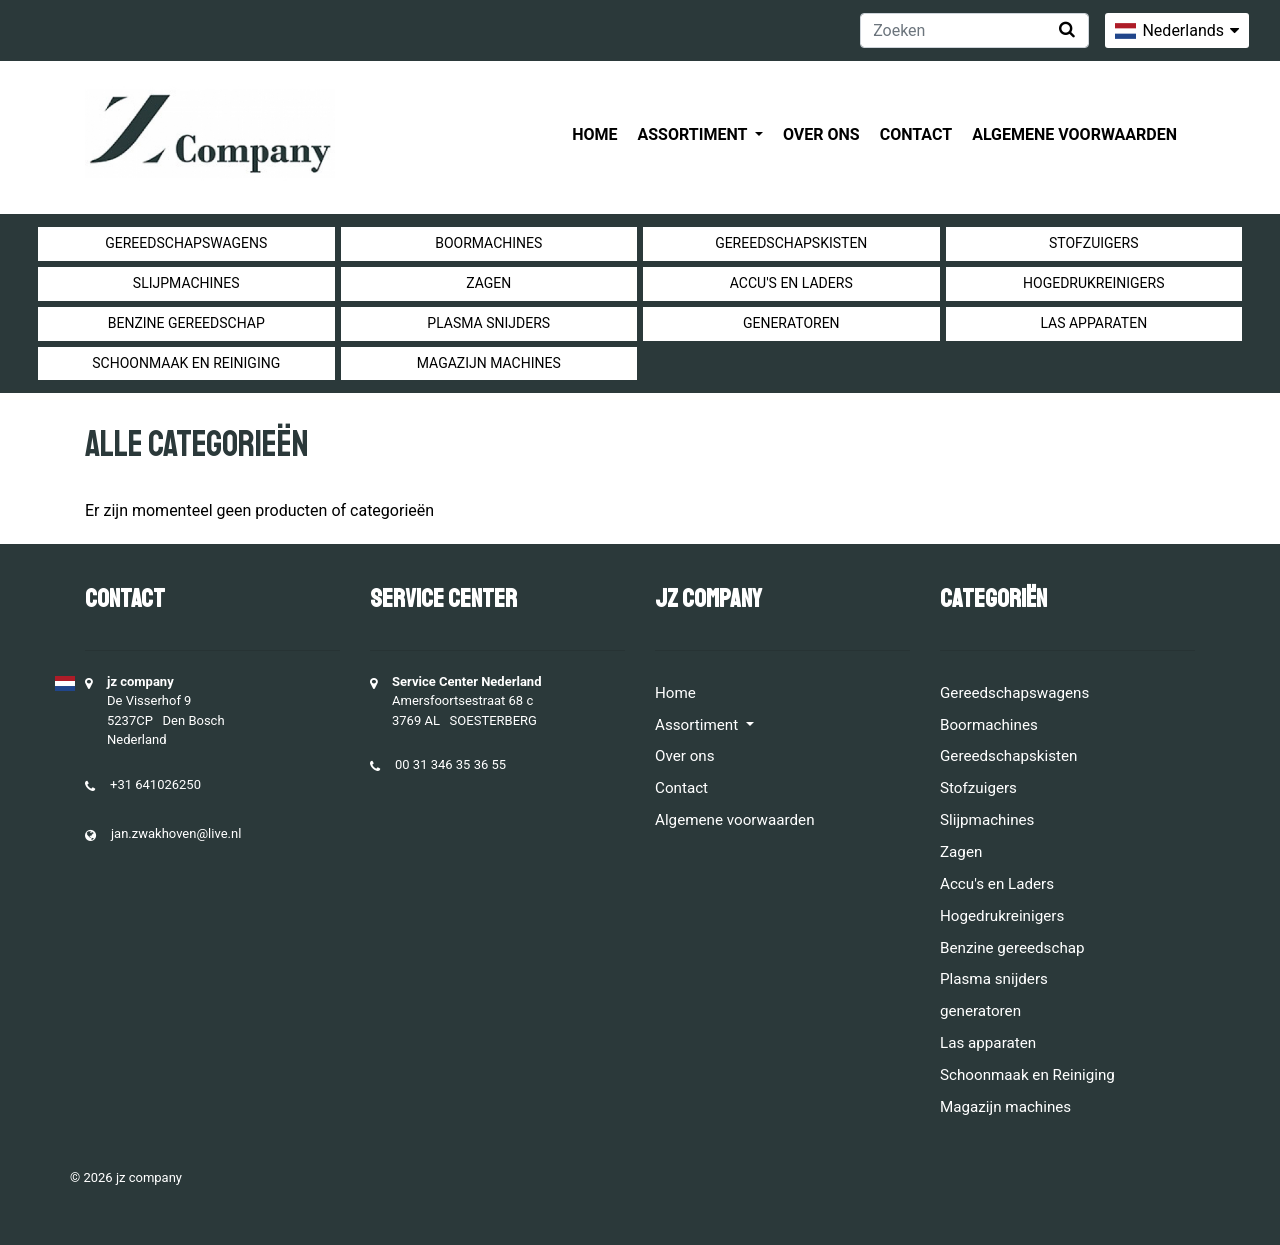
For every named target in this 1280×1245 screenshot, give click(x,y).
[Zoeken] (974, 30)
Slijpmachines (186, 283)
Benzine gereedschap (186, 323)
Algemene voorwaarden (1074, 134)
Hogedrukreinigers (1093, 283)
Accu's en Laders (791, 283)
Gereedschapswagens (186, 243)
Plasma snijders (488, 323)
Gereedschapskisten (791, 243)
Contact (916, 134)
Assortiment (694, 134)
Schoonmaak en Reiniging (186, 363)
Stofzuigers (1094, 243)
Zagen (488, 283)
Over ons (821, 134)
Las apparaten (1093, 323)
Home (594, 134)
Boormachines (488, 243)
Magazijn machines (489, 363)
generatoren (791, 323)
